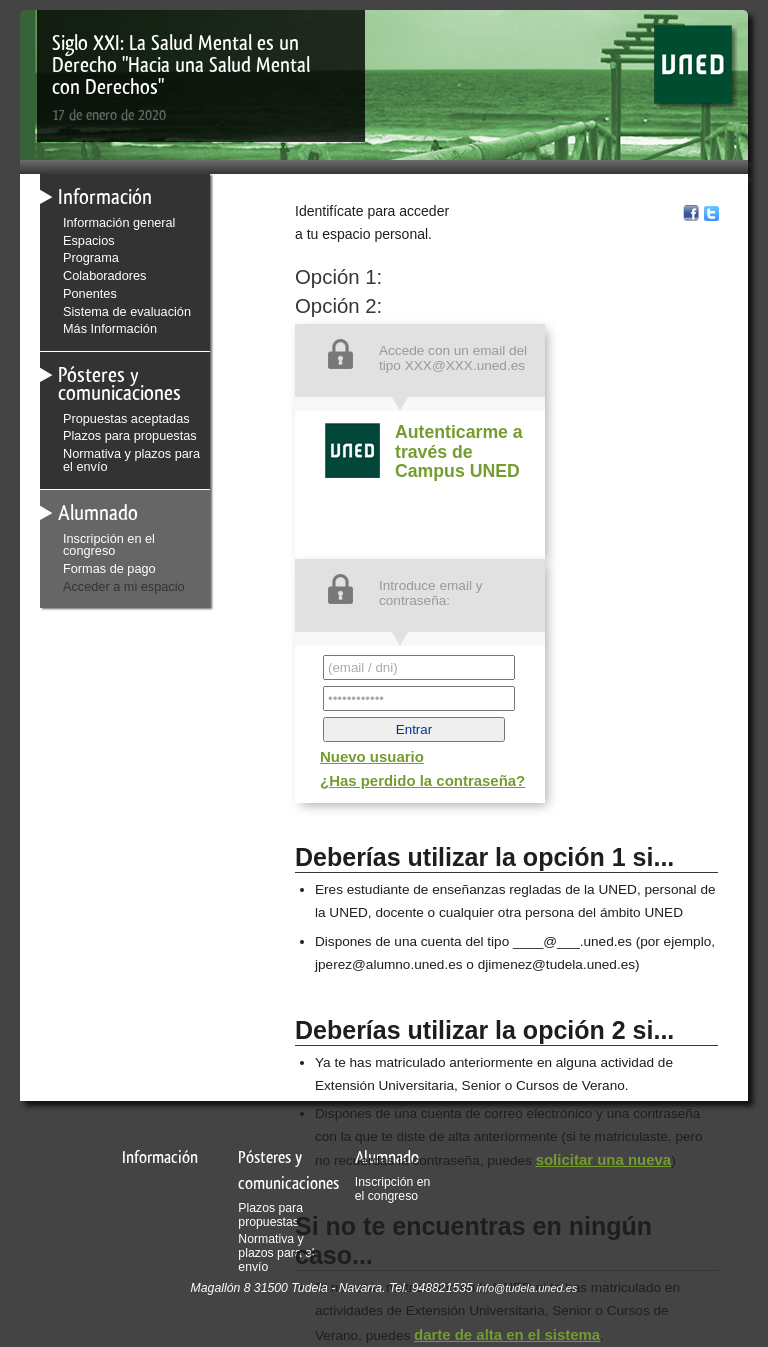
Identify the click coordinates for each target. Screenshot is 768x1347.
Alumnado (98, 512)
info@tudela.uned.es (526, 1288)
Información (105, 196)
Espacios (89, 240)
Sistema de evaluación (127, 311)
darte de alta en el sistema (507, 1334)
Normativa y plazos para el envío (131, 460)
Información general (119, 222)
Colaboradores (104, 275)
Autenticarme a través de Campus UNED (459, 451)
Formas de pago (109, 568)
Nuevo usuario (372, 756)
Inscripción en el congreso (109, 545)
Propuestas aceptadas (126, 418)
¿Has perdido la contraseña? (422, 780)
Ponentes (90, 293)
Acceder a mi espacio (124, 586)
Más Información (110, 328)
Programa (91, 257)
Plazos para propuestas (130, 435)
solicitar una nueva (603, 1159)
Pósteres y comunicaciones (119, 383)
